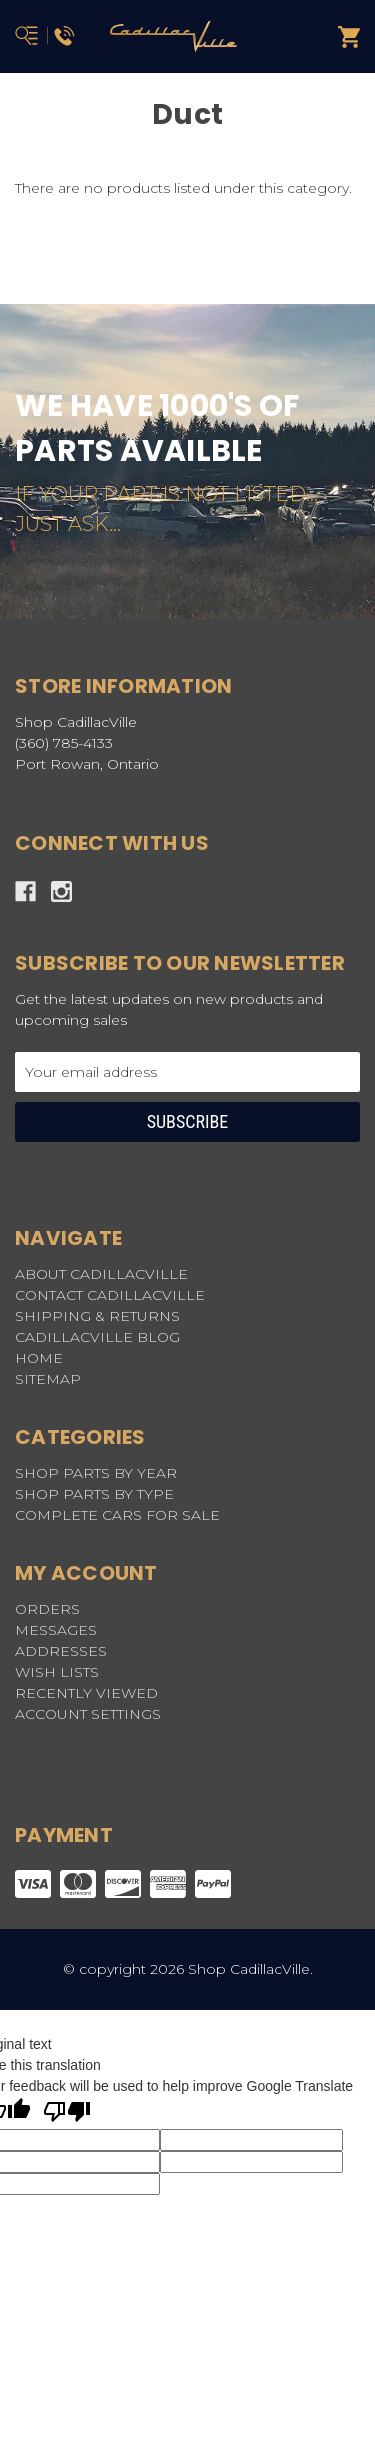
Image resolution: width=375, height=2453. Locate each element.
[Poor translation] (67, 2113)
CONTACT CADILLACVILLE (110, 1295)
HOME (39, 1358)
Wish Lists (57, 1672)
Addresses (61, 1651)
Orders (47, 1609)
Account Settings (88, 1714)
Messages (56, 1630)
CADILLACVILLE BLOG (97, 1337)
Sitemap (48, 1379)
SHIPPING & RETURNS (97, 1316)
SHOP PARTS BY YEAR (96, 1473)
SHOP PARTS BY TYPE (94, 1494)
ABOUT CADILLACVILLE (101, 1274)
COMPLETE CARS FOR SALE (117, 1515)
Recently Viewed (86, 1693)
